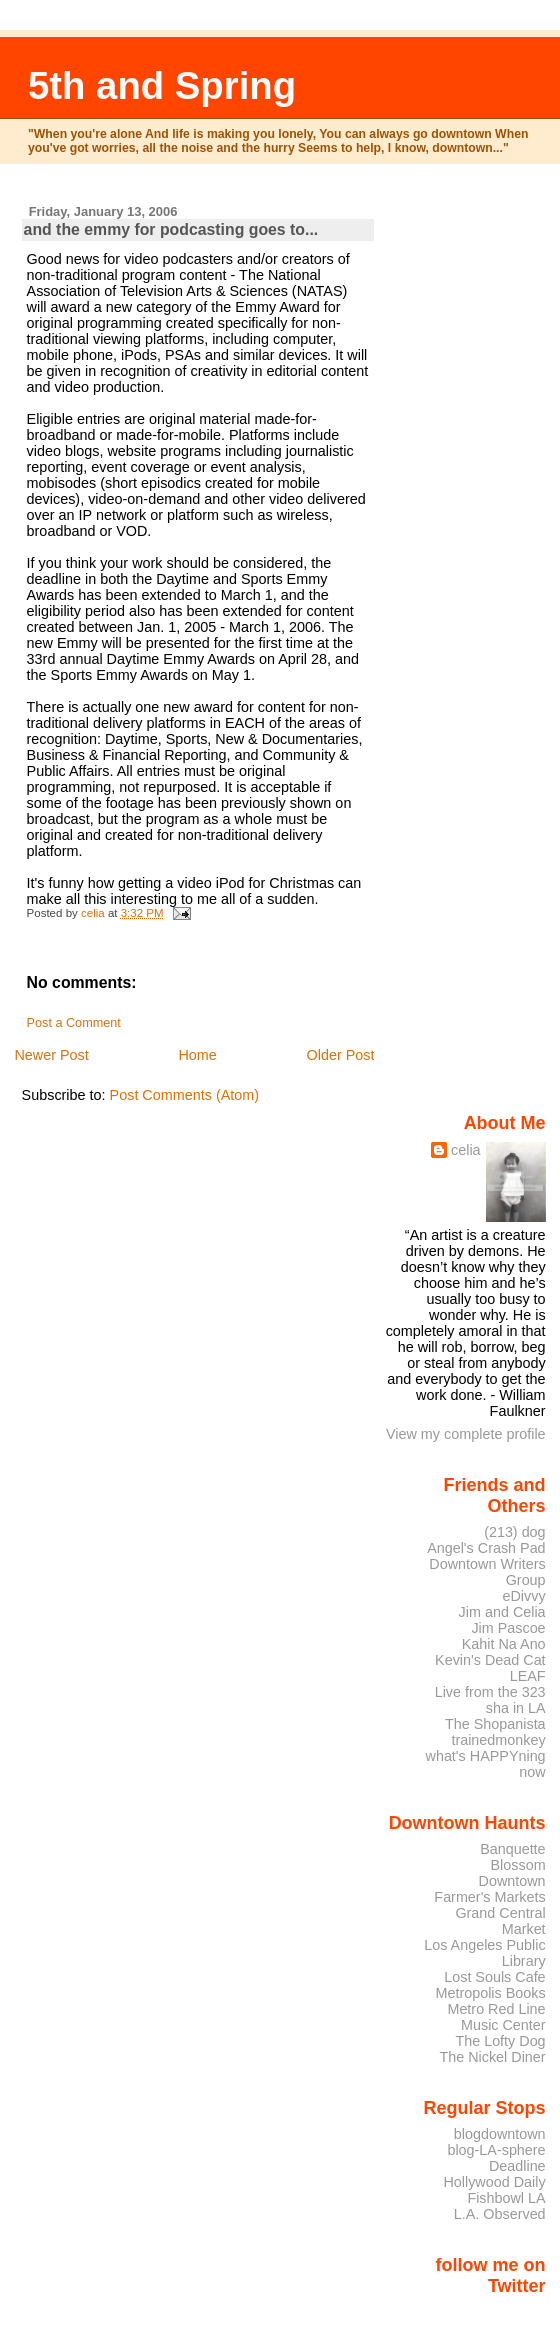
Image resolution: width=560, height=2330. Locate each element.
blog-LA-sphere (496, 2150)
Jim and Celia (502, 1612)
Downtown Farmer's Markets (489, 1889)
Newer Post (51, 1055)
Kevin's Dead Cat (490, 1660)
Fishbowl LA (506, 2198)
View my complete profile (466, 1434)
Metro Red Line (496, 2009)
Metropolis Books (490, 1993)
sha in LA (516, 1708)
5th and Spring (162, 85)
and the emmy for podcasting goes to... (171, 229)
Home (197, 1055)
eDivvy (524, 1596)
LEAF (528, 1676)
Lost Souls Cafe (494, 1977)
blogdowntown (500, 2134)
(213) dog (514, 1532)
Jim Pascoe (508, 1628)
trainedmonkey (498, 1740)
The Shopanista (495, 1724)
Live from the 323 (490, 1692)
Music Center (503, 2025)
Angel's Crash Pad (486, 1548)
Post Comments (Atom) (185, 1095)
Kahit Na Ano (504, 1644)
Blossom (518, 1865)
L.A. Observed (500, 2214)
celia (466, 1150)
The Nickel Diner (492, 2057)
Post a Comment (74, 1023)
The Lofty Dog (500, 2041)
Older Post (341, 1055)
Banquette (512, 1849)
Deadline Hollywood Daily (494, 2174)
